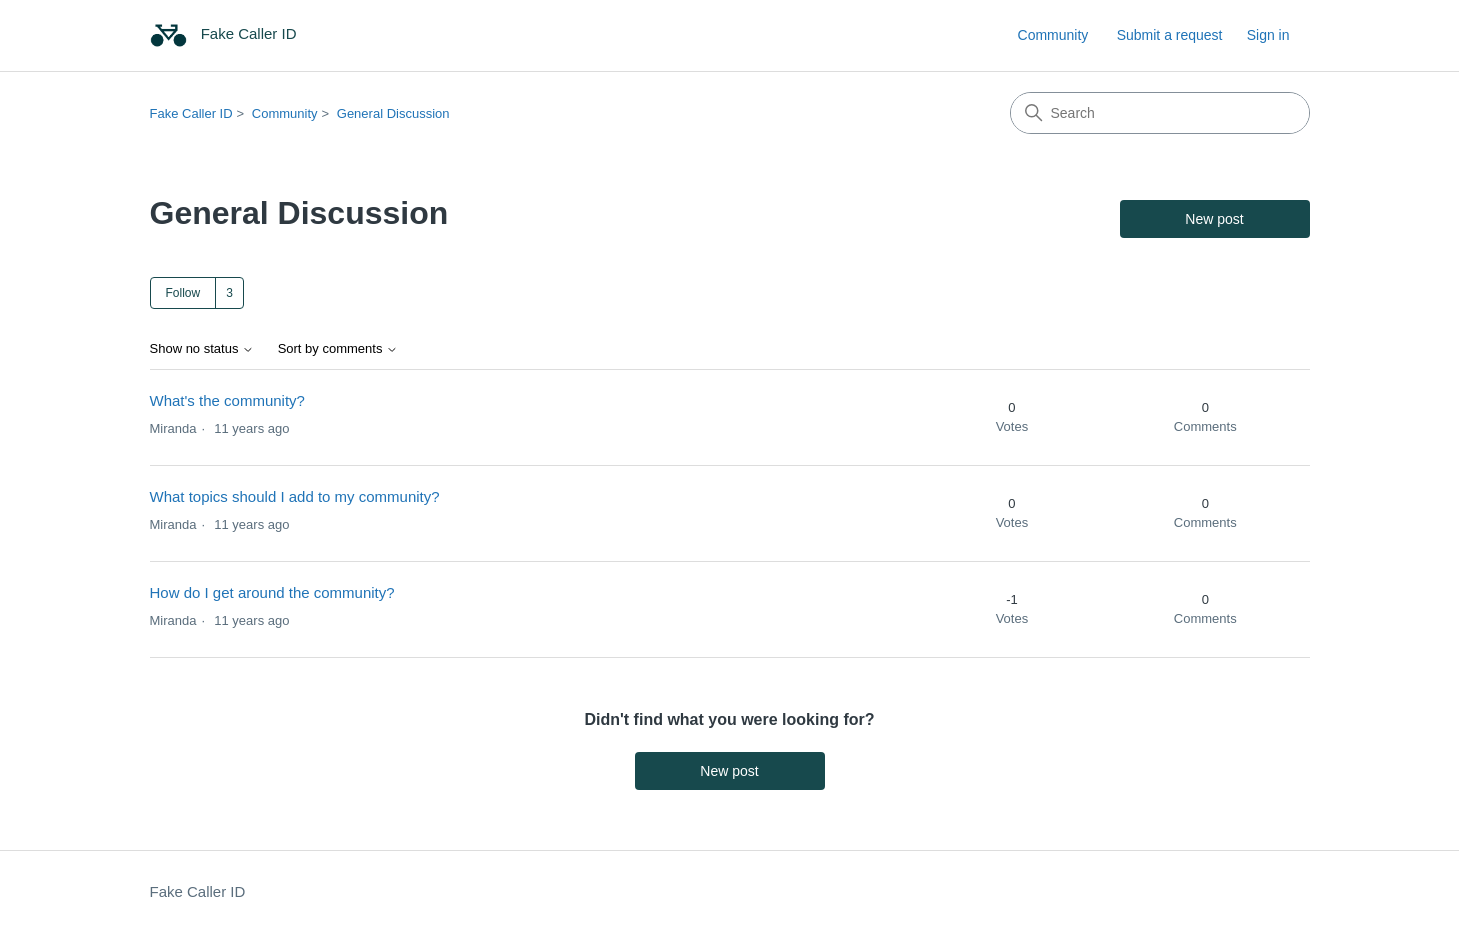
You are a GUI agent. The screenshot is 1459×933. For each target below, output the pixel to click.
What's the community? (227, 400)
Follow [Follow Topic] (183, 293)
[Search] (1160, 113)
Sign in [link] (1268, 35)
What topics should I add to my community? (295, 496)
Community (1053, 35)
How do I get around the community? (272, 592)
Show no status (202, 349)
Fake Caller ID (191, 113)
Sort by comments (338, 349)
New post (1214, 219)
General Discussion (393, 113)
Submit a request (1170, 35)
